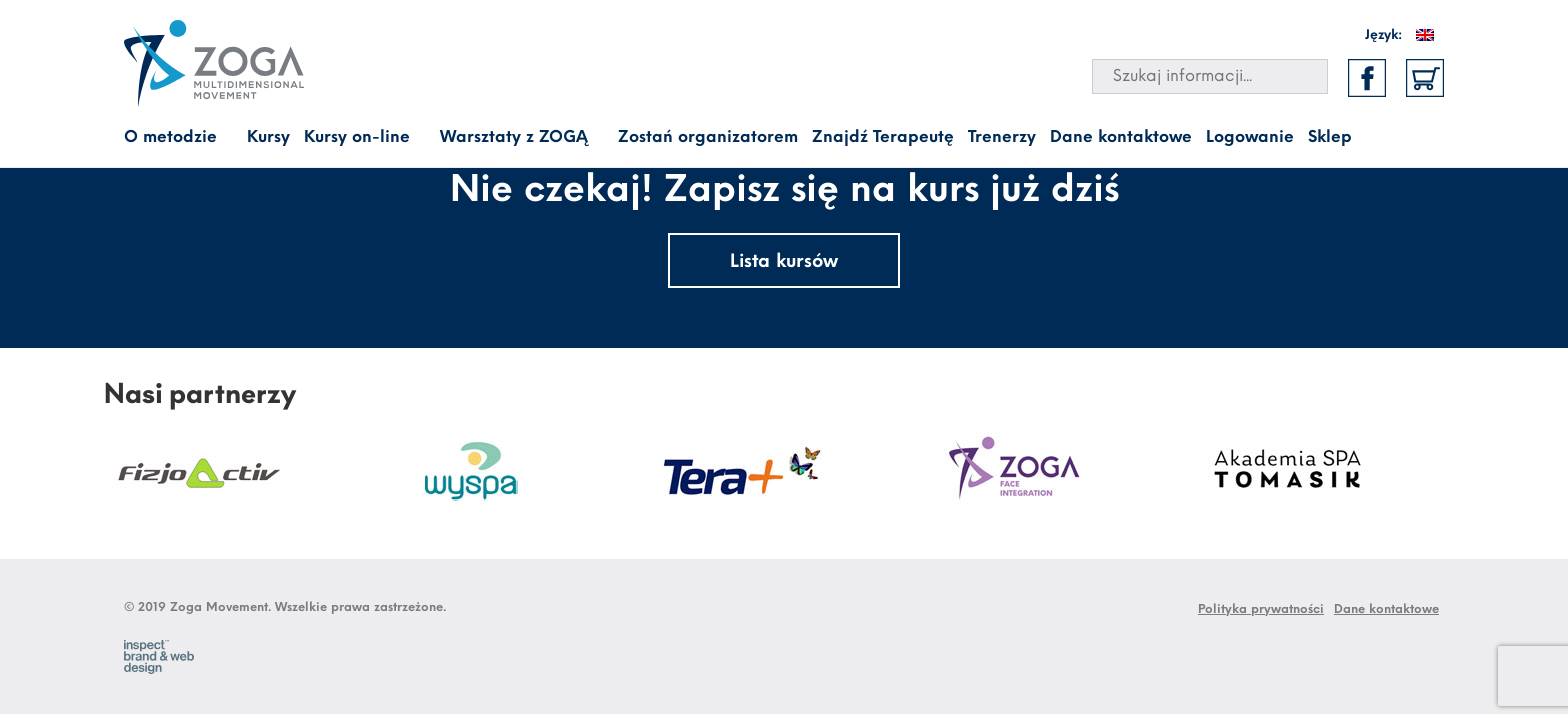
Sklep (1330, 137)
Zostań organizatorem (708, 137)
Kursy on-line (357, 137)
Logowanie (1250, 137)
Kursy (268, 137)
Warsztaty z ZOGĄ (514, 137)
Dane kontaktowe (1121, 137)
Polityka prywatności (1261, 609)
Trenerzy (1002, 137)
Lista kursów (784, 262)
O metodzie (170, 137)
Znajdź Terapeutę (883, 137)
